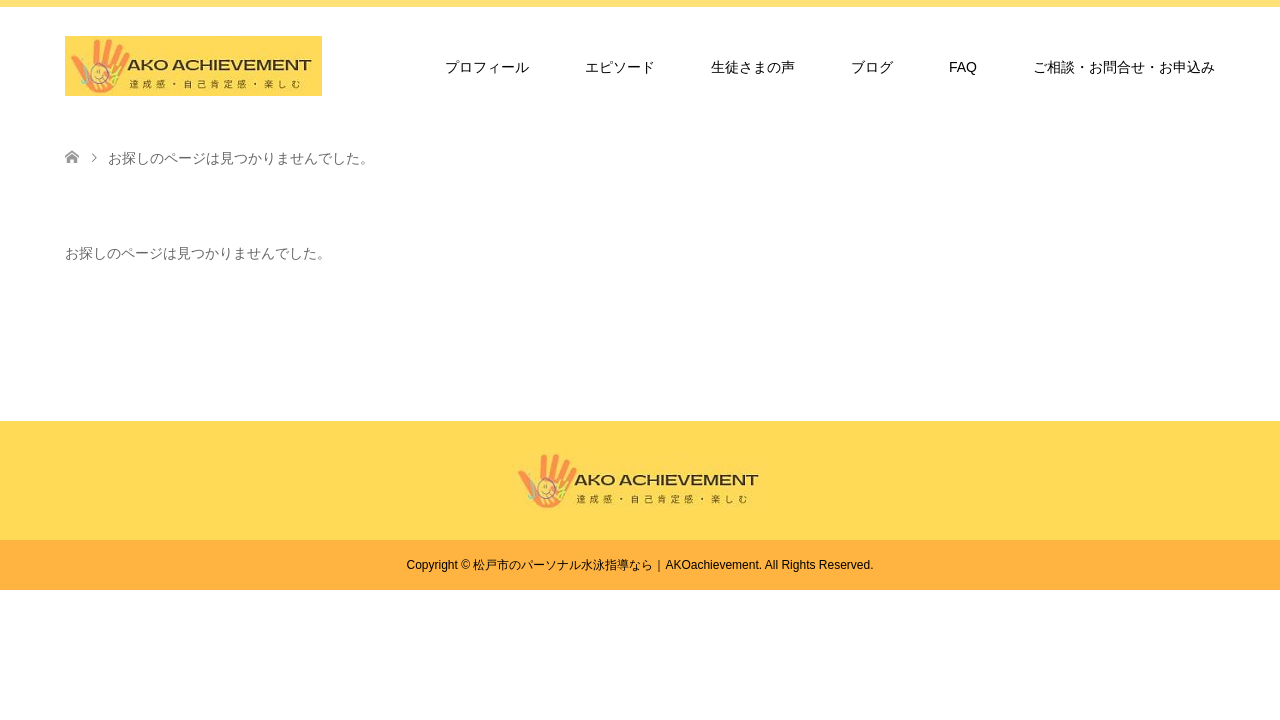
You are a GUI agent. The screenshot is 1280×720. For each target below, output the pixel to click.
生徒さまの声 (753, 67)
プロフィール (487, 67)
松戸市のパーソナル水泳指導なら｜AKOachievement (615, 565)
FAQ (963, 67)
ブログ (872, 67)
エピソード (620, 67)
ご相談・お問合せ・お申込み (1124, 67)
